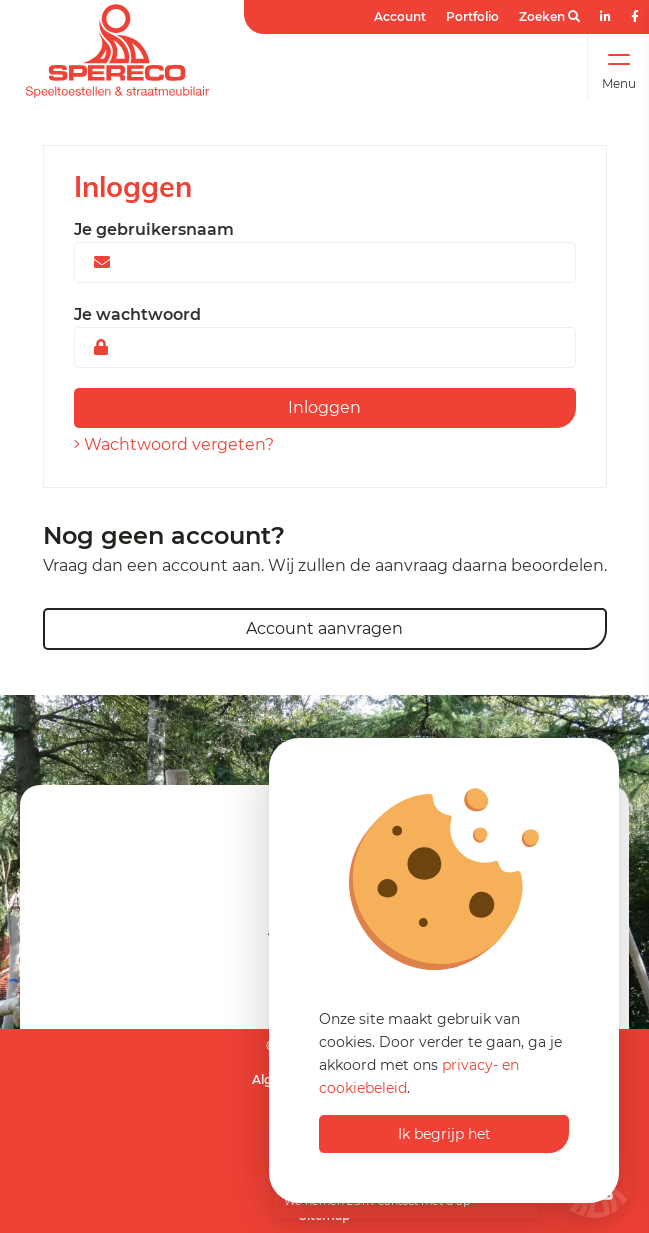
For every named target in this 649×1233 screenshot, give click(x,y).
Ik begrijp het (444, 1134)
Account (400, 16)
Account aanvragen (324, 628)
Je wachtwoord (137, 314)
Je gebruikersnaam (154, 229)
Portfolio (472, 16)
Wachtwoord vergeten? (174, 444)
